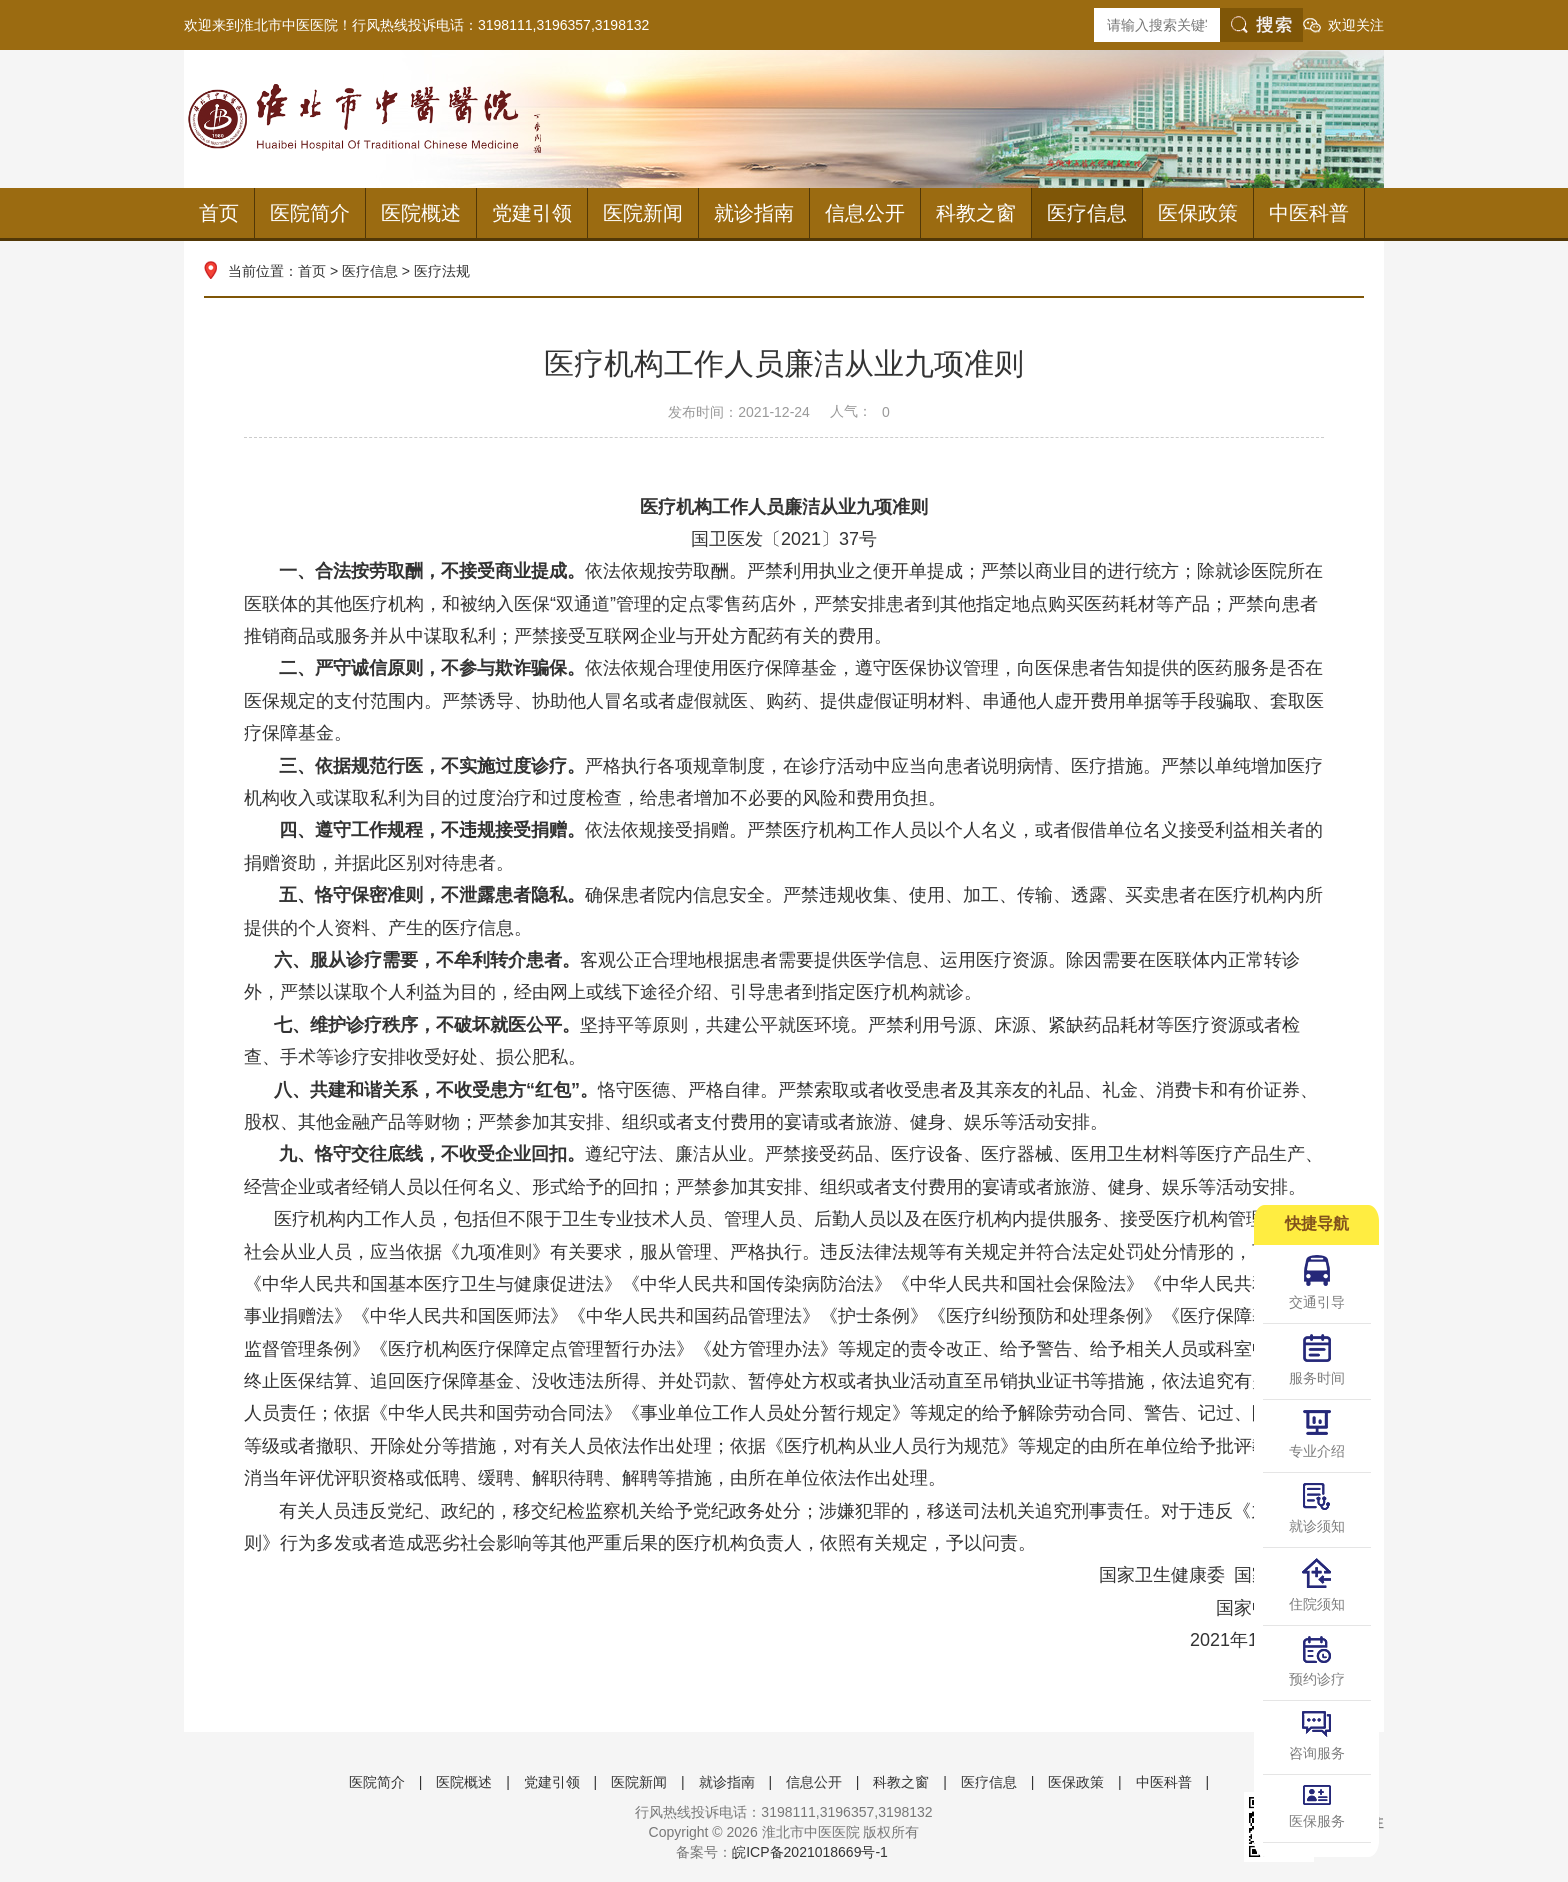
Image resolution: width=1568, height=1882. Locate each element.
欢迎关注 (1356, 25)
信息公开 (865, 213)
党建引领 (532, 213)
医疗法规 (442, 271)
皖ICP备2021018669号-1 (810, 1852)
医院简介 (310, 213)
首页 (219, 213)
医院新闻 (643, 213)
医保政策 (1198, 213)
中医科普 (1309, 213)
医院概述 (421, 213)
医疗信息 (1087, 213)
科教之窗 (976, 213)
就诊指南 (754, 213)
